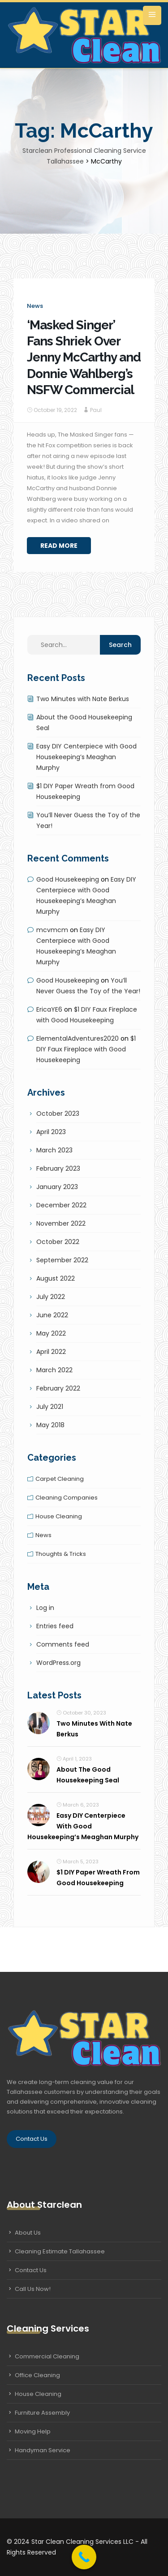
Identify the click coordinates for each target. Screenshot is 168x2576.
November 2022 (61, 1223)
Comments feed (62, 1644)
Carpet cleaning (59, 1479)
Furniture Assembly (42, 2412)
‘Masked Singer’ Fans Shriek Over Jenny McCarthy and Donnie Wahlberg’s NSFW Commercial (84, 358)
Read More (59, 545)
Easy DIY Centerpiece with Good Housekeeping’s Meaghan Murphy (86, 757)
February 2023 (58, 1168)
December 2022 (61, 1205)
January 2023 (57, 1186)
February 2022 (58, 1388)
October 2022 (57, 1241)
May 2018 (50, 1424)
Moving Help (33, 2431)
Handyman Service (42, 2450)
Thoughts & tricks (60, 1554)
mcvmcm (52, 929)
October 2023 (57, 1113)
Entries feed (54, 1626)
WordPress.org (58, 1662)
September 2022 (62, 1260)
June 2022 (52, 1315)
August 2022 (55, 1278)
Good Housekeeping (67, 879)
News (35, 306)
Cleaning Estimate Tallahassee (60, 2251)
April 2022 (51, 1351)
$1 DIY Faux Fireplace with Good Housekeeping (86, 1049)
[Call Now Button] (84, 2557)
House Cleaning (38, 2394)
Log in (45, 1607)
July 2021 (49, 1406)
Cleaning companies (66, 1497)
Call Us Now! (33, 2289)
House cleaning (58, 1516)
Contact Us (31, 2139)
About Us (28, 2232)
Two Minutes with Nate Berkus (82, 698)
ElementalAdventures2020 (77, 1038)
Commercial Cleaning (47, 2356)
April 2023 (51, 1131)
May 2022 (51, 1333)
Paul (96, 410)
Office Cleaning (37, 2375)
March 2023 (54, 1150)
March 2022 (54, 1370)
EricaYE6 (49, 1009)
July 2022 (50, 1296)
